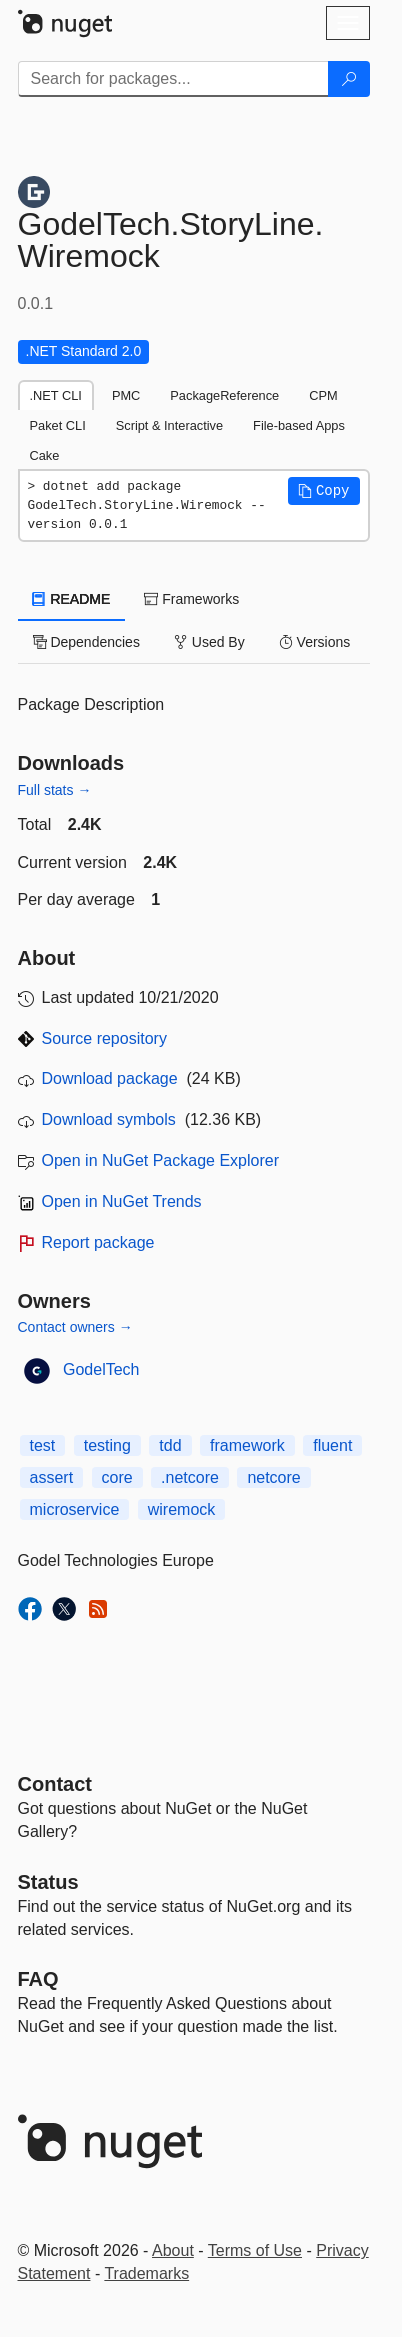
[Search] (349, 79)
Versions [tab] (315, 642)
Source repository (104, 1038)
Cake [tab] (45, 455)
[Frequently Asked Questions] (38, 1979)
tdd (170, 1445)
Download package (110, 1078)
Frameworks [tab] (191, 599)
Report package (98, 1242)
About (173, 2250)
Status (48, 1882)
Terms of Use (255, 2250)
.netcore (190, 1477)
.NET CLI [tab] (56, 395)
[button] (324, 491)
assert (52, 1477)
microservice (75, 1509)
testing (107, 1445)
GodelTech (101, 1369)
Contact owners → (75, 1327)
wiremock (182, 1509)
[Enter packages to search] (173, 79)
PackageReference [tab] (224, 395)
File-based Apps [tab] (299, 425)
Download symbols (109, 1119)
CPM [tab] (323, 395)
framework (247, 1445)
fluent (332, 1445)
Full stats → (55, 790)
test (43, 1445)
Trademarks (146, 2273)
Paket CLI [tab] (58, 425)
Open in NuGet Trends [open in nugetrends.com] (122, 1201)
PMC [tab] (126, 395)
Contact (55, 1784)
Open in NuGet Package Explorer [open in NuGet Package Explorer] (160, 1160)
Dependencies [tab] (86, 642)
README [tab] (72, 599)
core (117, 1477)
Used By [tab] (209, 642)
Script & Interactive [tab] (169, 425)
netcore (273, 1477)
